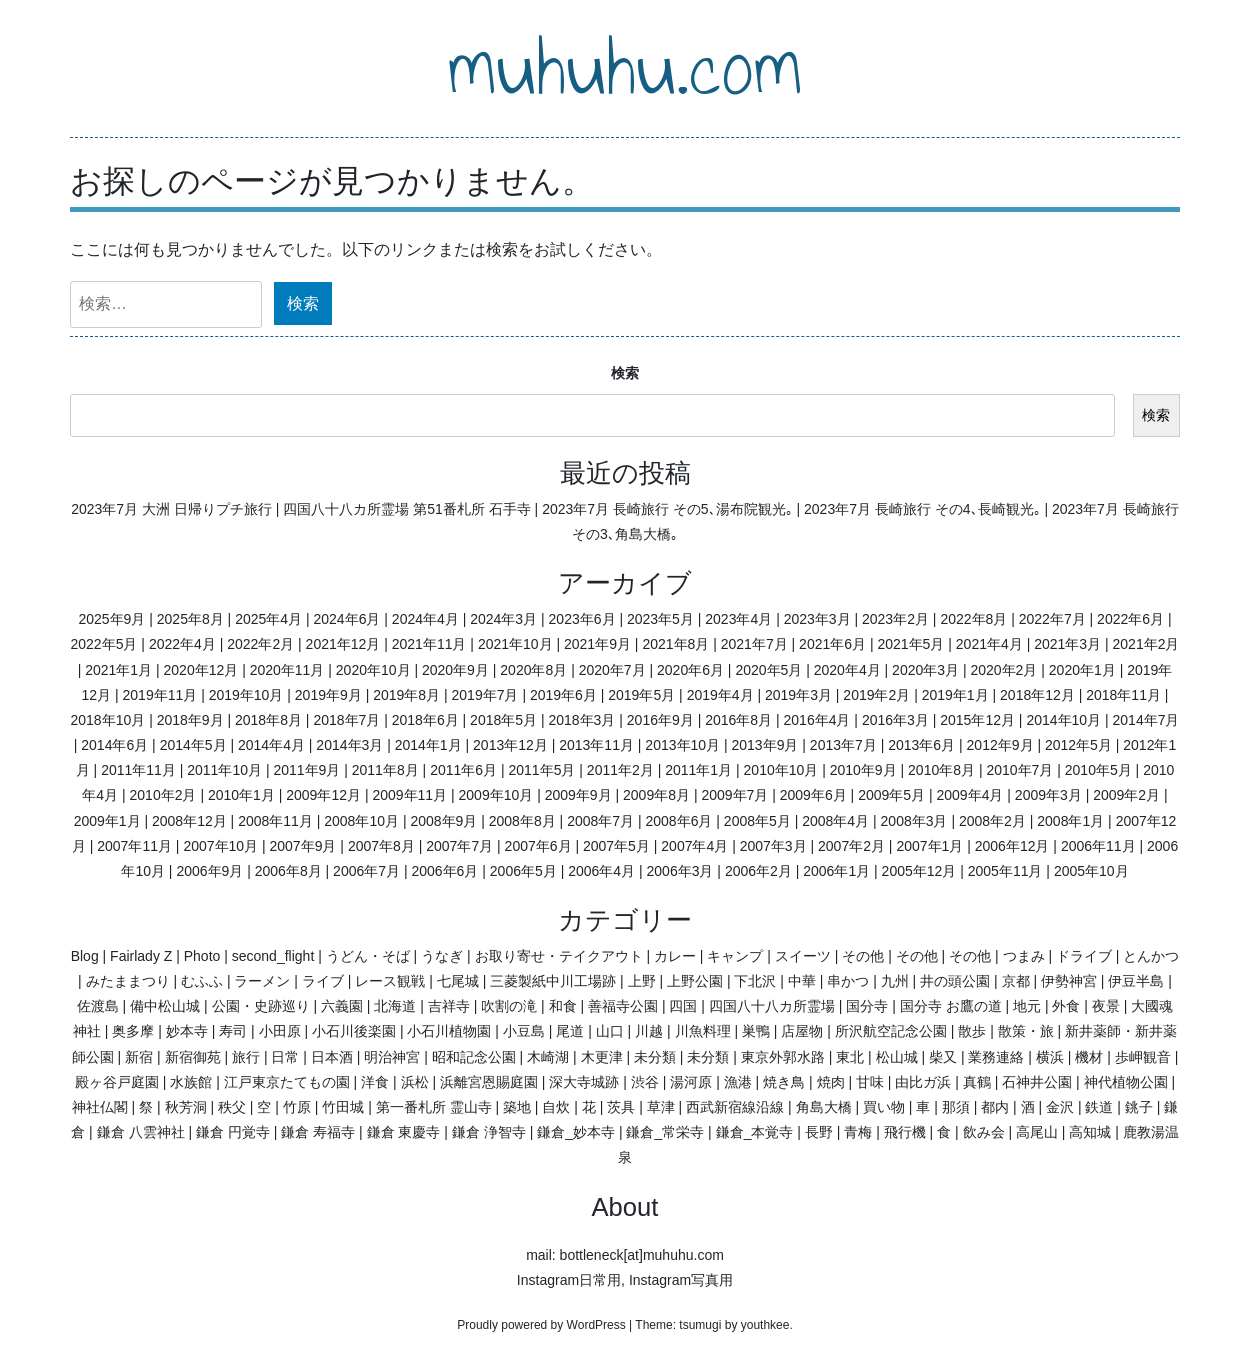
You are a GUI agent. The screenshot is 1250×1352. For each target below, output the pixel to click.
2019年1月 (955, 695)
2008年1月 (1070, 821)
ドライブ (1084, 956)
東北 (850, 1057)
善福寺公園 (623, 1006)
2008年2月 (992, 821)
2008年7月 (600, 821)
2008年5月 (757, 821)
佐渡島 (98, 1006)
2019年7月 (485, 695)
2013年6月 (921, 745)
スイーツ (803, 956)
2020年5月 (768, 670)
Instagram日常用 (569, 1280)
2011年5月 (541, 770)
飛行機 (905, 1132)
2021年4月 (989, 644)
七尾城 (458, 981)
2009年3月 (1048, 795)
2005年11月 (1005, 871)
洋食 (375, 1082)
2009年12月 (323, 795)
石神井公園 (1037, 1082)
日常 (285, 1057)
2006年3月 (680, 871)
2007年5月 (616, 846)
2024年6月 (347, 619)
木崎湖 (548, 1057)
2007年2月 (851, 846)
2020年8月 (533, 670)
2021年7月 (754, 644)
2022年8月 (973, 619)
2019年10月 (246, 695)
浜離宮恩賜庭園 (489, 1082)
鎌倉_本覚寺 (755, 1132)
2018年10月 (108, 720)
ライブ (323, 981)
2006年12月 (1012, 846)
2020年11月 (287, 670)
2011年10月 (224, 770)
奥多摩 (133, 1031)
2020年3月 (925, 670)
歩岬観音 (1143, 1057)
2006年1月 (836, 871)
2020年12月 (201, 670)
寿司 (233, 1031)
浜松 (415, 1082)
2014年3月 (349, 745)
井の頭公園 (955, 981)
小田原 (280, 1031)
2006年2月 (758, 871)
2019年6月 (563, 695)
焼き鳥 (784, 1082)
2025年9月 (111, 619)
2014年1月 (428, 745)
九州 (895, 981)
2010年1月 (241, 795)
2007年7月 (459, 846)
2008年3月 (914, 821)
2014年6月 (114, 745)
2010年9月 (863, 770)
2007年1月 (929, 846)
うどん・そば (368, 956)
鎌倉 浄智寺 (489, 1132)
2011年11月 (138, 770)
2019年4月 (720, 695)
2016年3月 (895, 720)
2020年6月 (690, 670)
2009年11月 (409, 795)
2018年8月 (268, 720)
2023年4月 (738, 619)
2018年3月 (581, 720)
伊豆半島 (1136, 981)
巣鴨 (756, 1031)
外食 (1066, 1006)
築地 (517, 1107)
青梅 (858, 1132)
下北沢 (755, 981)
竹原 (297, 1107)
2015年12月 (977, 720)
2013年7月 (843, 745)
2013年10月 (682, 745)
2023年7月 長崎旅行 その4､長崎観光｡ (922, 509)
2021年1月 (118, 670)
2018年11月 (1123, 695)
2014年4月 (271, 745)
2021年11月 (429, 644)
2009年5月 (891, 795)
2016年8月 (738, 720)
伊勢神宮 (1069, 981)
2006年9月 (209, 871)
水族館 (191, 1082)
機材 (1089, 1057)
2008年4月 (835, 821)
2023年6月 (582, 619)
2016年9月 (660, 720)
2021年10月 (515, 644)
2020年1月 (1082, 670)
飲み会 (984, 1132)
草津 (661, 1107)
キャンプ (735, 956)
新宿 (139, 1057)
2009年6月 (813, 795)
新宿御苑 (193, 1057)
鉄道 (1099, 1107)
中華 (802, 981)
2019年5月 (641, 695)
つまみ (1024, 956)
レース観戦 (390, 981)
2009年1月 (107, 821)
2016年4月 (817, 720)
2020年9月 (455, 670)
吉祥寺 (449, 1006)
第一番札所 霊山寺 (434, 1107)
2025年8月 (190, 619)
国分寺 (867, 1006)
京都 (1016, 981)
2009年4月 (969, 795)
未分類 (655, 1057)
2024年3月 (503, 619)
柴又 (943, 1057)
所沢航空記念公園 (891, 1031)
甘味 (870, 1082)
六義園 (342, 1006)
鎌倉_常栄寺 (665, 1132)
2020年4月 (847, 670)
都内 (995, 1107)
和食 (563, 1006)
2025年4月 (268, 619)
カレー (675, 956)
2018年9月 (190, 720)
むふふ (202, 981)
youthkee (765, 1325)
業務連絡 (996, 1057)
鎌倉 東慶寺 (404, 1132)
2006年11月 (1098, 846)
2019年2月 (876, 695)
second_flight (273, 956)
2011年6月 (463, 770)
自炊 (556, 1107)
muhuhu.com (625, 67)
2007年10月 (220, 846)
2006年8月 (288, 871)
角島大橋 (824, 1107)
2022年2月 (260, 644)
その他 (863, 956)
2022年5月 (104, 644)
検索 (625, 373)
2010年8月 (941, 770)
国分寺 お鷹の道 (951, 1006)
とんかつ (1151, 956)
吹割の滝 (509, 1006)
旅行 (246, 1057)
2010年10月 (781, 770)
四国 (683, 1006)
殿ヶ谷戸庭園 (117, 1082)
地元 (1027, 1006)
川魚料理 (703, 1031)
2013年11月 (596, 745)
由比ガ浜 (923, 1082)
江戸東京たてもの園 (287, 1082)
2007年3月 (773, 846)
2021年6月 (832, 644)
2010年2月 (163, 795)
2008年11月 (275, 821)
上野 (642, 981)
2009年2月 (1126, 795)
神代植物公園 (1126, 1082)
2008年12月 (189, 821)
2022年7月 (1052, 619)
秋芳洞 (186, 1107)
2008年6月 (678, 821)
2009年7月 (734, 795)
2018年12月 (1037, 695)
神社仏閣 (100, 1107)
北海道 (395, 1006)
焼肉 (831, 1082)
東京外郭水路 (783, 1057)
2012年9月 (1000, 745)
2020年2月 (1003, 670)
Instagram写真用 (681, 1280)
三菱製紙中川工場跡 (553, 981)
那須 (956, 1107)
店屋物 (802, 1031)
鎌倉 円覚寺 (233, 1132)
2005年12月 (919, 871)
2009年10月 (496, 795)
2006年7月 (366, 871)
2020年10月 (373, 670)
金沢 (1060, 1107)
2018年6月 (425, 720)
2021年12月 (343, 644)
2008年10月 (361, 821)
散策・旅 (1026, 1031)
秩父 (232, 1107)
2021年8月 (675, 644)
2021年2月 (1146, 644)
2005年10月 (1091, 871)
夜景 (1106, 1006)
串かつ (848, 981)
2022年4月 (182, 644)
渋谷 (645, 1082)
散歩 (972, 1031)
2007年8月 (381, 846)
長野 (819, 1132)
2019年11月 (160, 695)
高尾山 (1037, 1132)
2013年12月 (510, 745)
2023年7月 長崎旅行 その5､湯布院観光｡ (667, 509)
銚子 (1139, 1107)
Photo (202, 956)
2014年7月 (1146, 720)
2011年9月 (306, 770)
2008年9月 (443, 821)
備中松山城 (165, 1006)
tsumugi (700, 1325)
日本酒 (332, 1057)
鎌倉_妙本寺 (576, 1132)
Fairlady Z (141, 956)
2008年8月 (522, 821)
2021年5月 (910, 644)
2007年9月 (303, 846)
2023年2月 (895, 619)
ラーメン (262, 981)
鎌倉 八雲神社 (141, 1132)
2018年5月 (503, 720)
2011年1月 (698, 770)
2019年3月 (798, 695)
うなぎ (442, 956)
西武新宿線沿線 (735, 1107)
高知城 (1090, 1132)
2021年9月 (597, 644)
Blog (85, 956)
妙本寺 (187, 1031)
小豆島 (524, 1031)
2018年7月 (346, 720)
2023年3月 (817, 619)
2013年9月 (765, 745)
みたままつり (128, 981)
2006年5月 (523, 871)
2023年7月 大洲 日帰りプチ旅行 (171, 509)
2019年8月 (406, 695)
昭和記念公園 (474, 1057)
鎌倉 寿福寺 (318, 1132)
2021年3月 (1067, 644)
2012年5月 (1078, 745)
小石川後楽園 (354, 1031)
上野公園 (695, 981)
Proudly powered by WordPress (541, 1325)
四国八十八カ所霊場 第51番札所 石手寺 (406, 509)
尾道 (570, 1031)
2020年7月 (612, 670)
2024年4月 (425, 619)
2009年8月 (656, 795)
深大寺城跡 (584, 1082)
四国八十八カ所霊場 (772, 1006)
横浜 (1050, 1057)
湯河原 (691, 1082)
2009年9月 (578, 795)
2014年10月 (1063, 720)
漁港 (738, 1082)
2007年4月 (694, 846)
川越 (649, 1031)
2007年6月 (538, 846)
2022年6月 (1130, 619)
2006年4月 (601, 871)
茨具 (621, 1107)
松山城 (897, 1057)
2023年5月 (660, 619)
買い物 (884, 1107)
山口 (610, 1031)
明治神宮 (392, 1057)
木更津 (602, 1057)
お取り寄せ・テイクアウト (559, 956)
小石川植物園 (449, 1031)
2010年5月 (1098, 770)
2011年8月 (385, 770)
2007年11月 (134, 846)
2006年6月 (444, 871)
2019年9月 (328, 695)
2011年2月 (620, 770)
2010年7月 (1019, 770)
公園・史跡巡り (261, 1006)
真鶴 (977, 1082)
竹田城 (343, 1107)
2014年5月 (193, 745)
